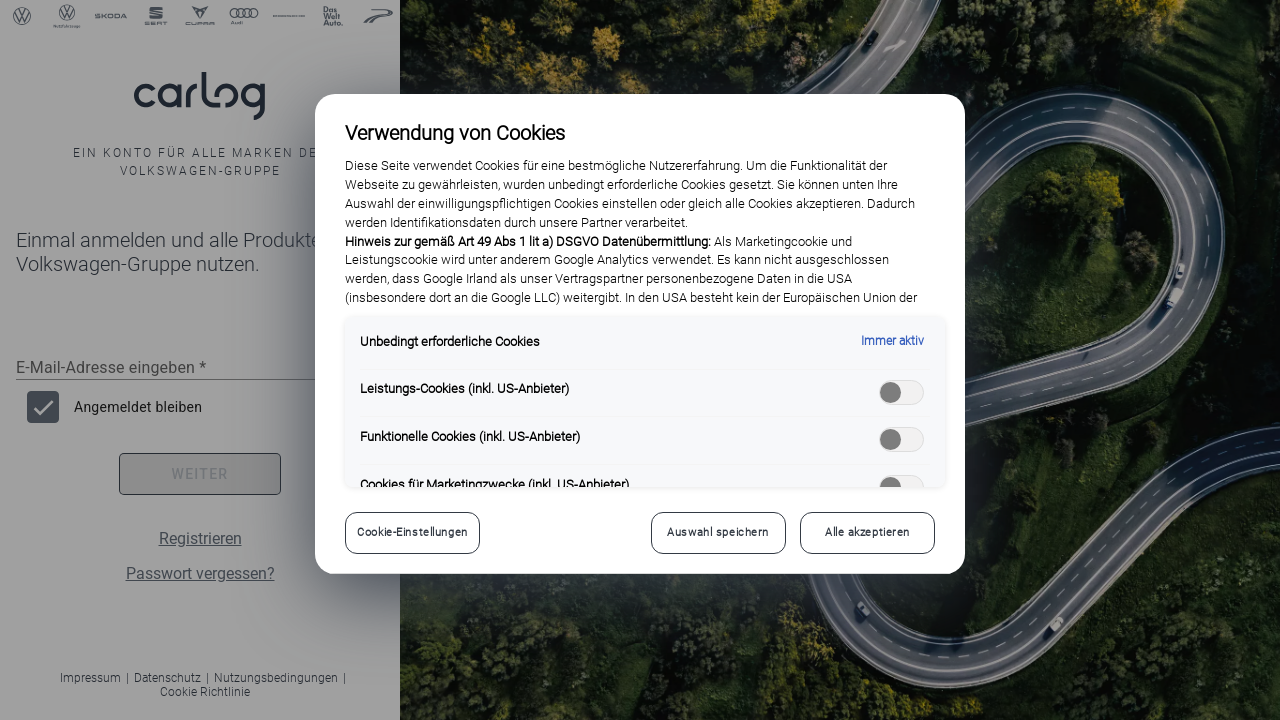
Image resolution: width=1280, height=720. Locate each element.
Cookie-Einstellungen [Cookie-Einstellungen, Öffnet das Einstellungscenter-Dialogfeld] (412, 532)
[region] (640, 334)
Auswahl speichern (718, 532)
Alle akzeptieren (867, 532)
